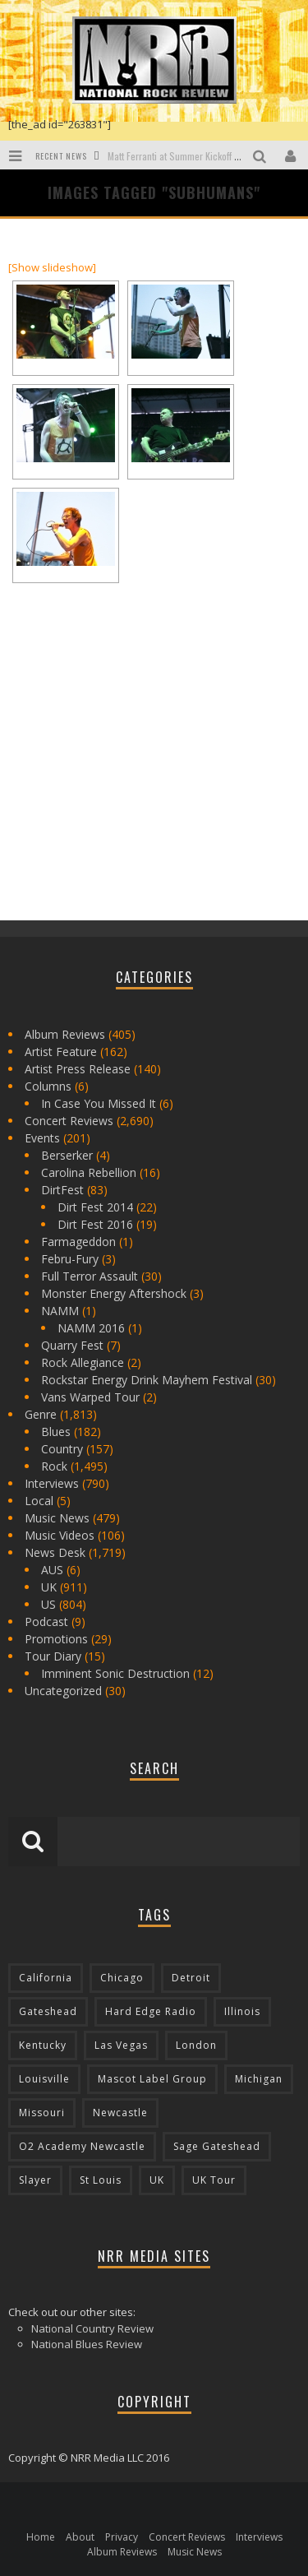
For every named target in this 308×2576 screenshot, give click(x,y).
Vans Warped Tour (90, 1397)
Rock (54, 1466)
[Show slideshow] (52, 267)
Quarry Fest (72, 1345)
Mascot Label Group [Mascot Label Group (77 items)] (152, 2079)
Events (42, 1138)
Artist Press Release (78, 1069)
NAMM (60, 1310)
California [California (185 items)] (45, 1978)
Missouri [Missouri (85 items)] (42, 2113)
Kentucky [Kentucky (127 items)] (43, 2045)
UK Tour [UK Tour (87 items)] (214, 2180)
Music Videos (59, 1535)
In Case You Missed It (98, 1103)
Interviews (52, 1483)
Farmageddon (78, 1241)
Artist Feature (61, 1051)
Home (40, 2537)
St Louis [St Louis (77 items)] (101, 2180)
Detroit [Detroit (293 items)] (191, 1978)
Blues (56, 1431)
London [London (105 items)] (196, 2045)
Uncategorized (63, 1690)
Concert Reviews (69, 1120)
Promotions (56, 1639)
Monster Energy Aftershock (113, 1293)
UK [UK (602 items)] (156, 2180)
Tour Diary (53, 1656)
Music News (57, 1518)
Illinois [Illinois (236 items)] (242, 2011)
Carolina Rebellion (88, 1172)
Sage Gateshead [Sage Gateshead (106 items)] (216, 2146)
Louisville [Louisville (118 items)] (44, 2079)
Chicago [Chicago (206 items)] (122, 1978)
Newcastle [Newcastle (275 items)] (120, 2113)
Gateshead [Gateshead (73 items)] (48, 2011)
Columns (48, 1086)
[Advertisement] (131, 789)
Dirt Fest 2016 (95, 1224)
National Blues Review (86, 2344)
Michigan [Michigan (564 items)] (259, 2079)
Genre (41, 1414)
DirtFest (62, 1190)
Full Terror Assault (89, 1276)
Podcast (46, 1621)
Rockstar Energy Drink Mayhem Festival (146, 1380)
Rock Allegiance (82, 1362)
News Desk (55, 1552)
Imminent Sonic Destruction (115, 1673)
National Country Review (92, 2328)
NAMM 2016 (91, 1328)
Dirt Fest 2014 (95, 1207)
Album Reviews (65, 1034)
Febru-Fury (70, 1259)
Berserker (67, 1155)
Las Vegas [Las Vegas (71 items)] (121, 2045)
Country (62, 1449)
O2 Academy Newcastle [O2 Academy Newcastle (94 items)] (82, 2146)
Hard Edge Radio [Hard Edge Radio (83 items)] (150, 2011)
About (80, 2537)
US (48, 1604)
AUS (52, 1570)
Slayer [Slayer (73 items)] (35, 2180)
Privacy (121, 2537)
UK (49, 1587)
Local (39, 1500)
